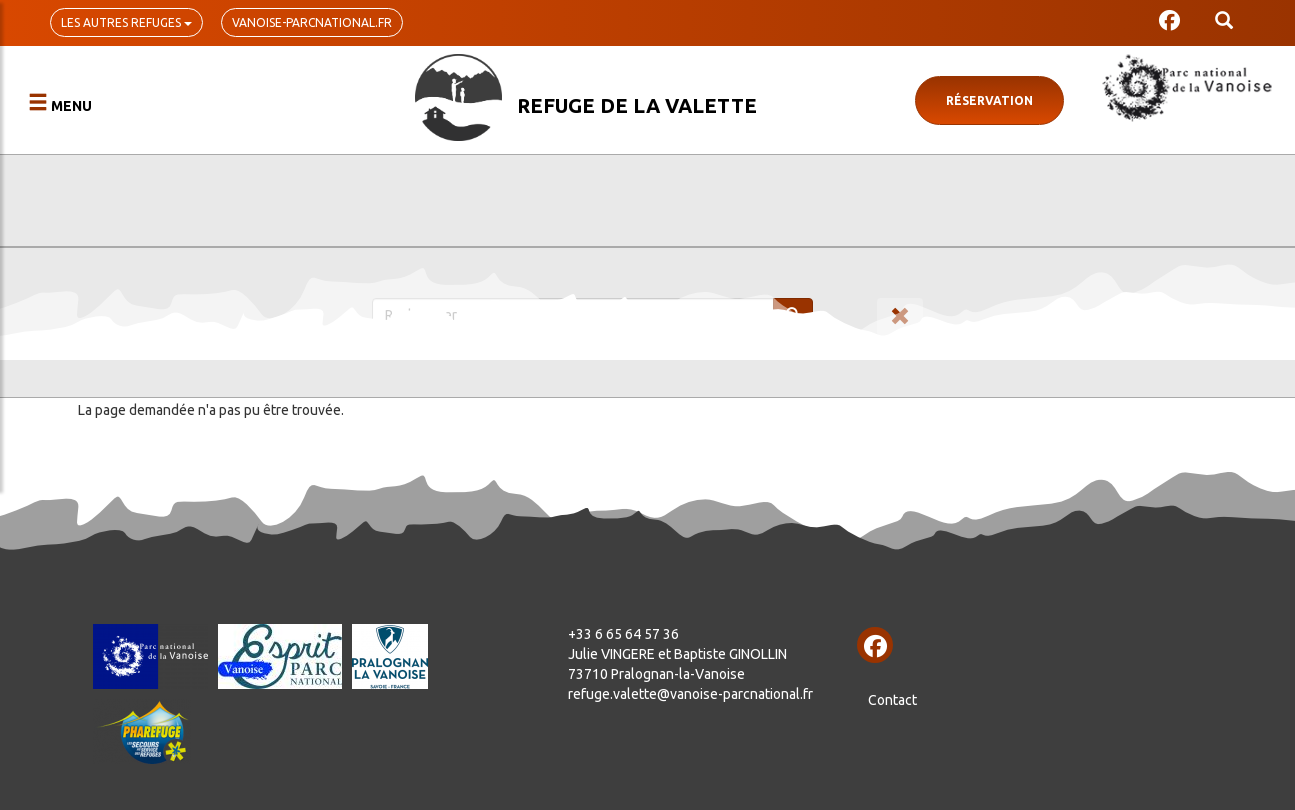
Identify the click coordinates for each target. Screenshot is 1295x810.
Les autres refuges (126, 22)
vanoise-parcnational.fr (312, 22)
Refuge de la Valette (637, 105)
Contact (892, 700)
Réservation (989, 100)
